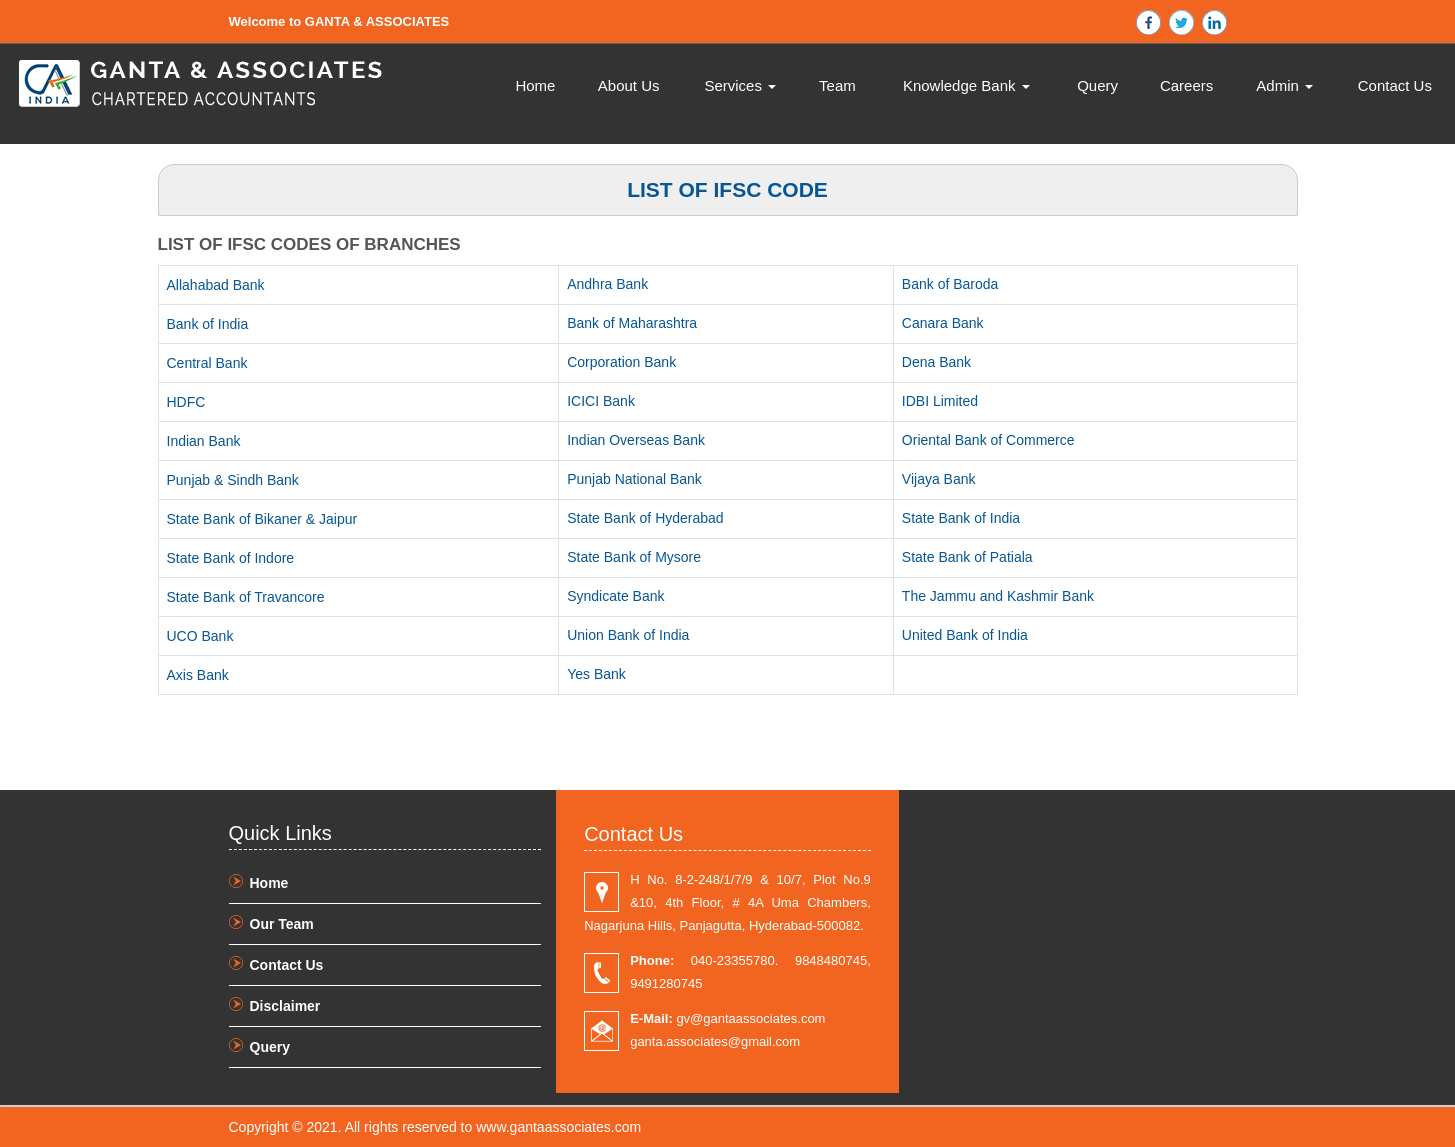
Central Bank (207, 363)
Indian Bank (204, 441)
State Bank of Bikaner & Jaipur (262, 519)
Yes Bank (596, 674)
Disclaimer (285, 1006)
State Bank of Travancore (246, 597)
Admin (1284, 85)
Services (740, 85)
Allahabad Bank (216, 285)
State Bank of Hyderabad (645, 518)
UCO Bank (200, 636)
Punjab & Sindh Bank (233, 480)
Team (837, 85)
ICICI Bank (601, 401)
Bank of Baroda (950, 284)
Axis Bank (198, 675)
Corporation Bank (621, 362)
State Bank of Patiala (967, 557)
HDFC (186, 402)
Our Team (282, 924)
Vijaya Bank (939, 479)
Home (535, 85)
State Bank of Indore (231, 558)
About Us (629, 85)
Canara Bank (943, 323)
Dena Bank (936, 362)
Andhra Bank (607, 284)
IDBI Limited (940, 401)
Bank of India (208, 324)
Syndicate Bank (615, 596)
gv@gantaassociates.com (727, 1018)
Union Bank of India (628, 635)
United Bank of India (965, 635)
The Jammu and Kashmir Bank (998, 596)
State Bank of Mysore (634, 557)
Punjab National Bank (634, 479)
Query (1097, 85)
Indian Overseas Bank (636, 440)
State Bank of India (961, 518)
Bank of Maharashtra (632, 323)
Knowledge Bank (966, 85)
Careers (1186, 85)
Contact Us (1395, 85)
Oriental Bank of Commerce (988, 440)
